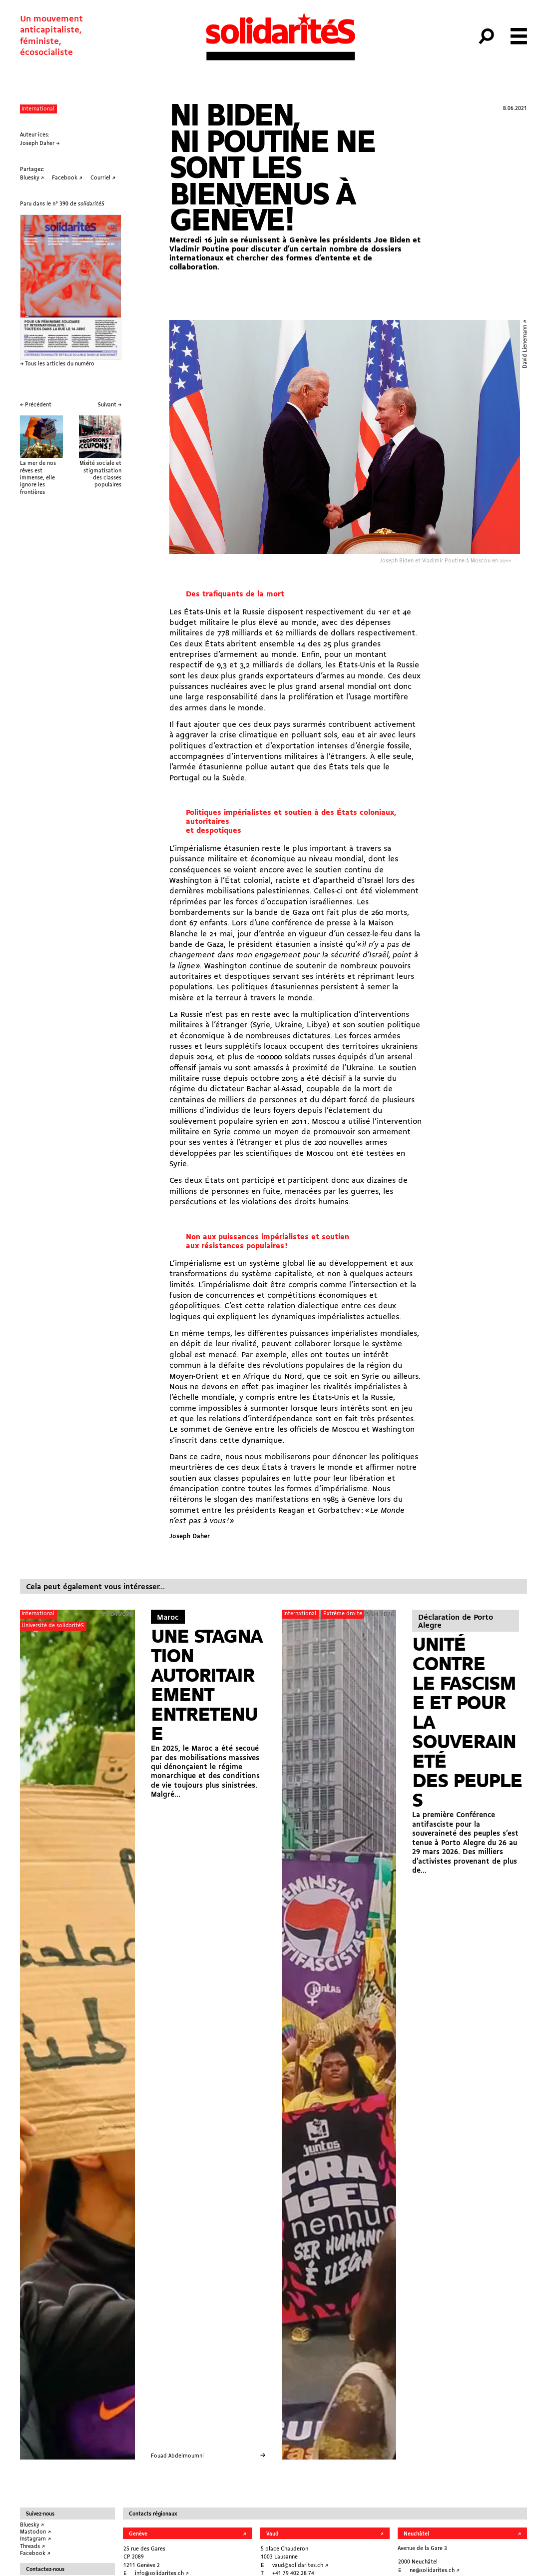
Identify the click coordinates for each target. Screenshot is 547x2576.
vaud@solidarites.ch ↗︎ (300, 2566)
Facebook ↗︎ (35, 2554)
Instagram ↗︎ (35, 2539)
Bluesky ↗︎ (32, 2525)
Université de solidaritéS (52, 1626)
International (37, 109)
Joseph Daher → (39, 143)
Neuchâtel (416, 2534)
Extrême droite (342, 1614)
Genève (138, 2534)
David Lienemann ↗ (525, 344)
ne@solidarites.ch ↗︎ (435, 2571)
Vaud (272, 2534)
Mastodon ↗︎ (35, 2532)
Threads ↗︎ (32, 2547)
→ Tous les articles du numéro (57, 364)
